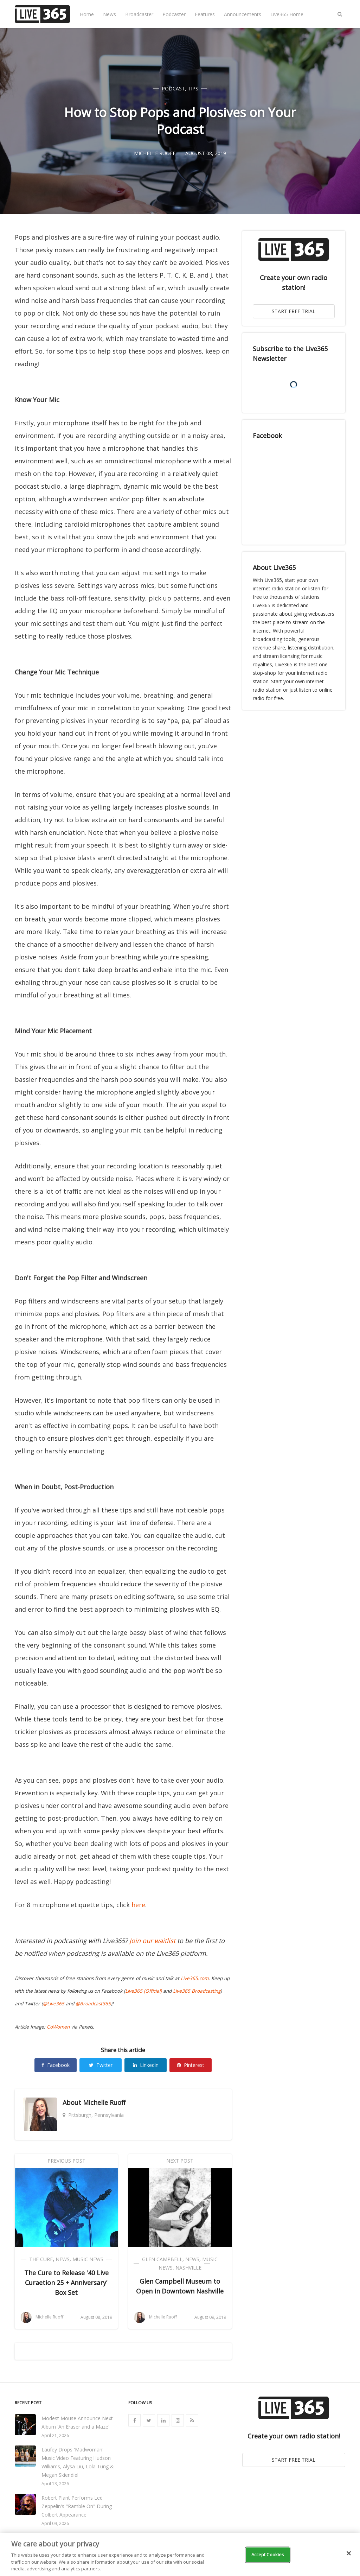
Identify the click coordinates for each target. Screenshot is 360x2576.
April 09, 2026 (55, 2523)
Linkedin (146, 2065)
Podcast (173, 88)
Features (205, 14)
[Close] (348, 2553)
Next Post (179, 2160)
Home (87, 14)
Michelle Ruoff (104, 2102)
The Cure (41, 2259)
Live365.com (194, 1978)
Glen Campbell (162, 2259)
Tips (193, 88)
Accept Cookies (267, 2554)
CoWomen (58, 2027)
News (109, 14)
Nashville (188, 2267)
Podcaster (174, 14)
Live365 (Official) (143, 1991)
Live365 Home (286, 14)
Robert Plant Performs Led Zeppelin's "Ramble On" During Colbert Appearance (76, 2506)
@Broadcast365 (93, 2003)
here (138, 1905)
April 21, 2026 (55, 2435)
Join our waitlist (152, 1940)
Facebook (55, 2065)
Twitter (100, 2065)
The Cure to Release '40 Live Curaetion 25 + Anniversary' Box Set (66, 2283)
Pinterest (190, 2065)
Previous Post (66, 2160)
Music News (87, 2259)
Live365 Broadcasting (196, 1991)
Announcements (242, 14)
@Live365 (53, 2003)
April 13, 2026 (55, 2484)
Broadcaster (139, 14)
